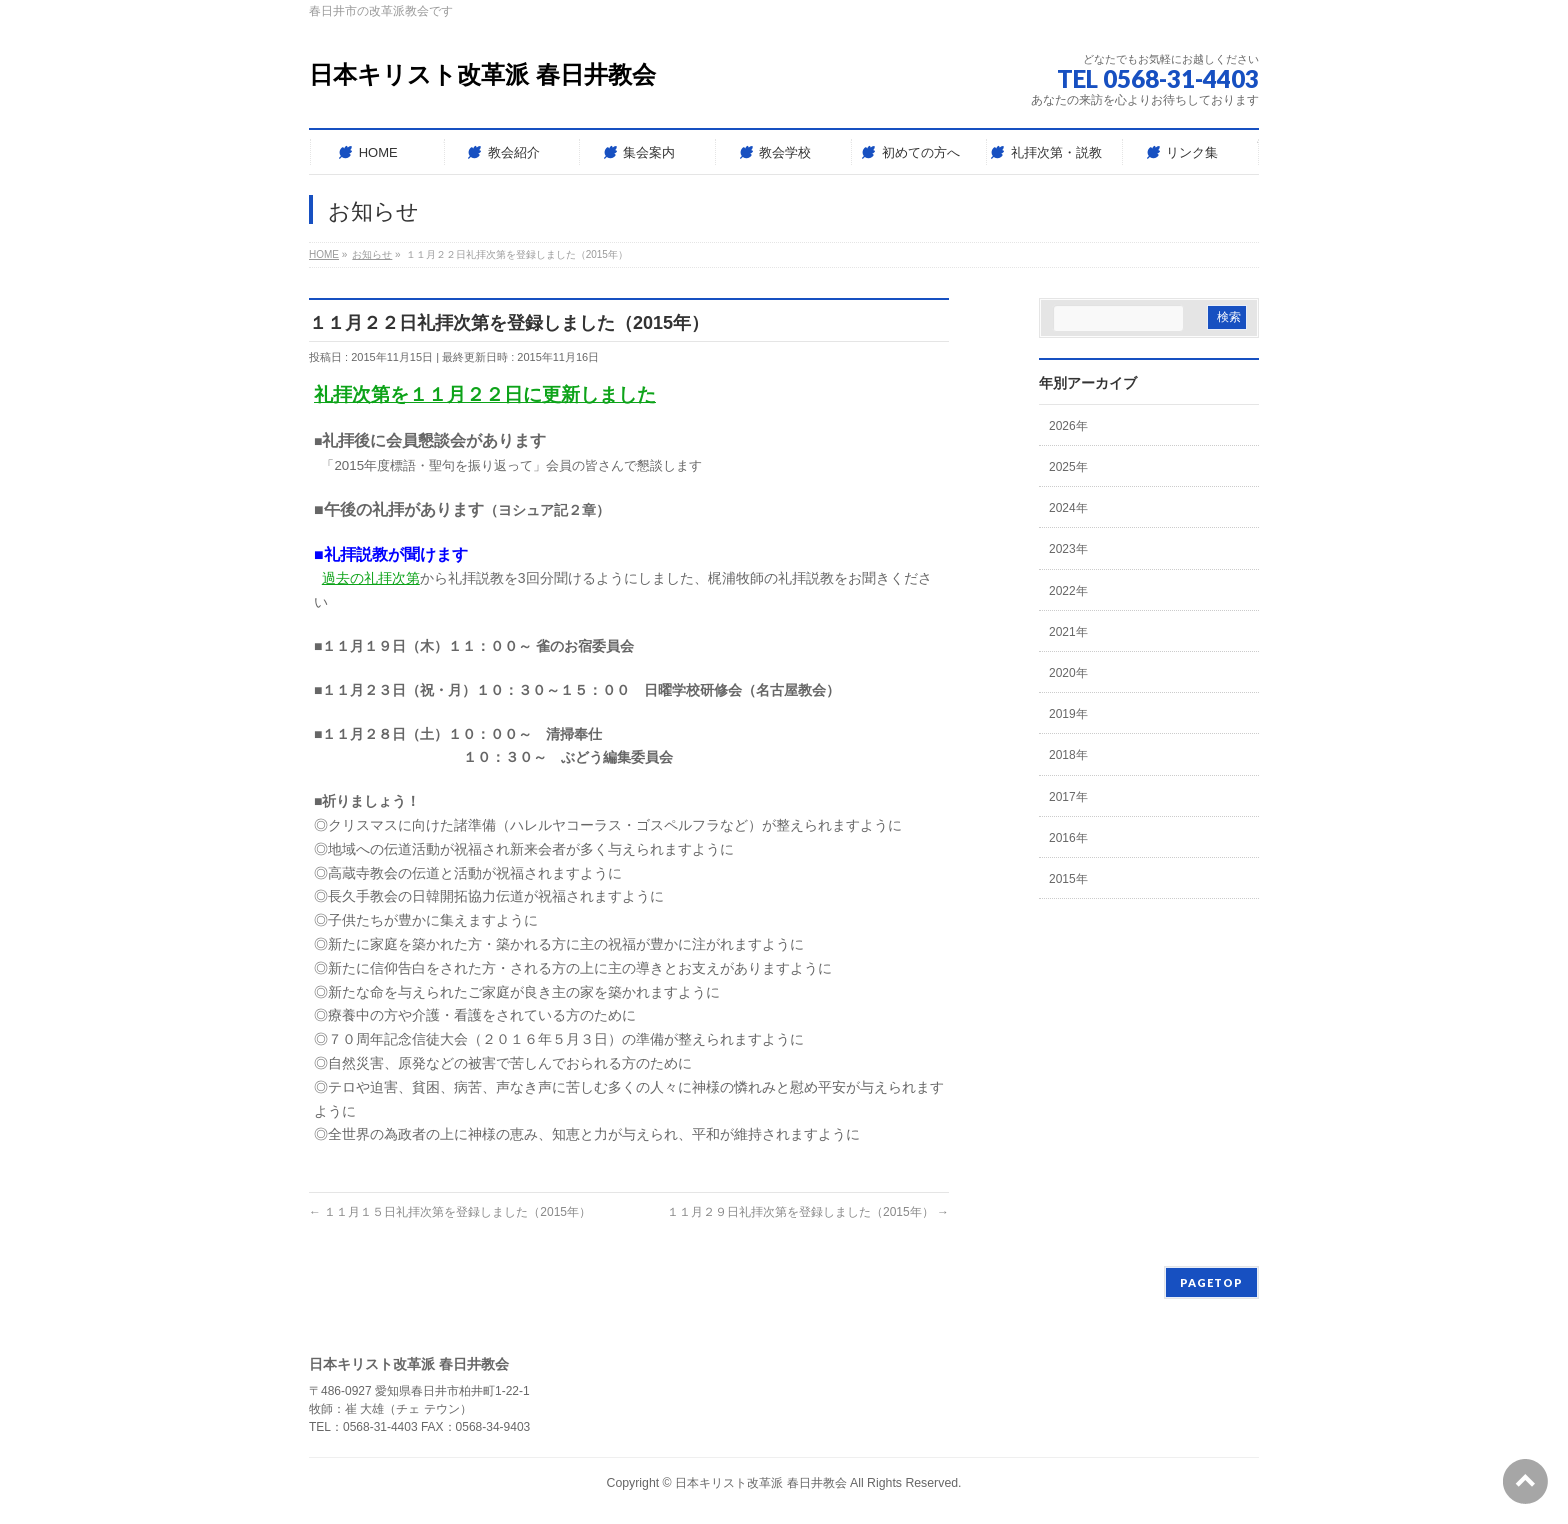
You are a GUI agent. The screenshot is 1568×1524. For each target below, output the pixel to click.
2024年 (1068, 508)
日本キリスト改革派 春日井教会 (482, 74)
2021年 (1068, 632)
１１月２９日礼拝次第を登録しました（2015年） (808, 1212)
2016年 (1068, 838)
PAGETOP (1211, 1282)
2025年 (1068, 467)
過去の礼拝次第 (371, 578)
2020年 (1068, 673)
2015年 (1068, 879)
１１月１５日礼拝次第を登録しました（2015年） (450, 1212)
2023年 (1068, 549)
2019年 (1068, 714)
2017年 (1068, 797)
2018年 (1068, 755)
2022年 (1068, 591)
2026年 (1068, 426)
